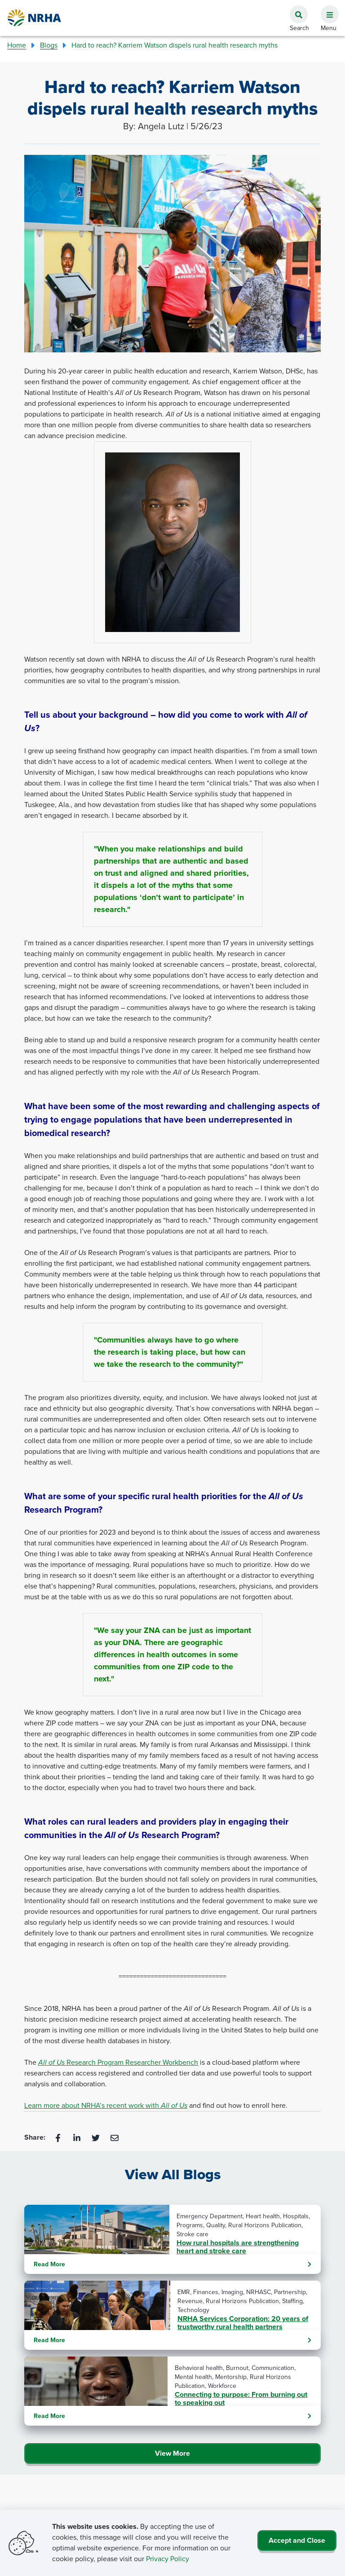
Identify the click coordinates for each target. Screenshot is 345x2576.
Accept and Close (297, 2540)
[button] (326, 9)
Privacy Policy (167, 2559)
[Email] (114, 2137)
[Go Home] (34, 18)
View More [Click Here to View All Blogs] (172, 2453)
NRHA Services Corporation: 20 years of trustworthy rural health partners (242, 2323)
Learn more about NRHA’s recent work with (105, 2105)
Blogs (49, 45)
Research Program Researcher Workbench (118, 2062)
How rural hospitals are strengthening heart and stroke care (238, 2247)
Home (16, 45)
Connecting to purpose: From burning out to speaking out (241, 2399)
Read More (172, 2264)
